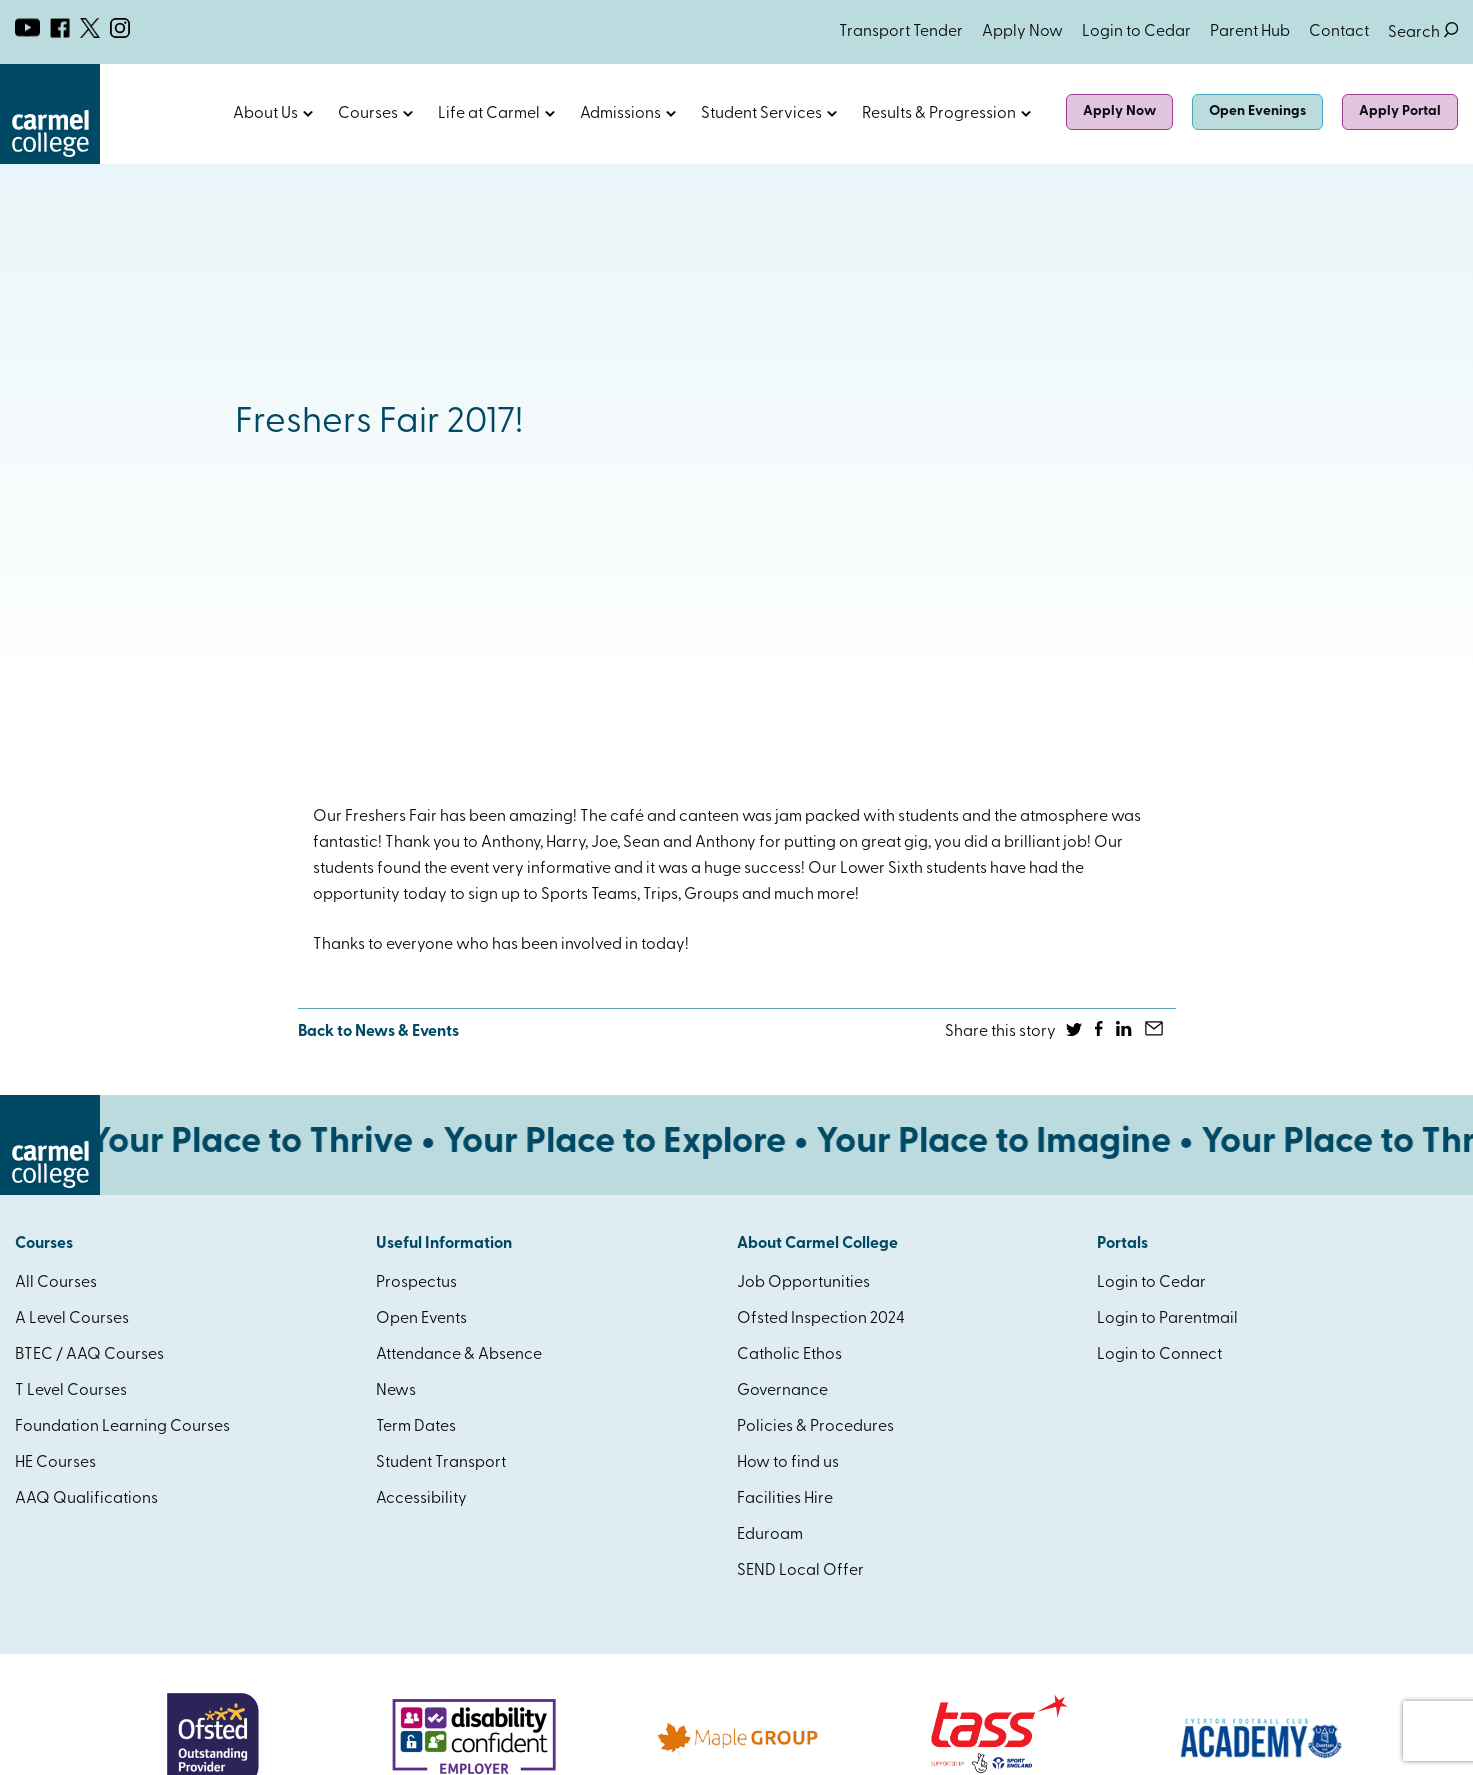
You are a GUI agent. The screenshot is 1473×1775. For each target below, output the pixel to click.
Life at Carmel (489, 114)
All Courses (56, 1283)
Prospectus (416, 1283)
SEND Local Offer (800, 1571)
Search (1423, 32)
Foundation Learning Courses (122, 1427)
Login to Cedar (1136, 32)
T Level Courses (71, 1391)
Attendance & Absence (459, 1355)
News (396, 1391)
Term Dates (416, 1427)
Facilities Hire (785, 1499)
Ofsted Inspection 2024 (821, 1319)
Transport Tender (901, 32)
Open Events (421, 1319)
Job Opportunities (803, 1283)
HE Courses (55, 1463)
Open (308, 114)
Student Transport (441, 1463)
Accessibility (421, 1499)
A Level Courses (72, 1319)
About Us (265, 114)
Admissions (620, 114)
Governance (782, 1391)
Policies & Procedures (815, 1427)
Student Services (761, 114)
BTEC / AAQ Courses (89, 1355)
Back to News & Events (378, 1032)
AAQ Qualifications (86, 1499)
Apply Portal (1400, 111)
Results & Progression (939, 114)
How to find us (788, 1463)
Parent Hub (1250, 32)
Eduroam (770, 1535)
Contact (1339, 32)
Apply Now (1022, 32)
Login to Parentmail (1167, 1319)
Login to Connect (1159, 1355)
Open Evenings (1257, 111)
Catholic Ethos (789, 1355)
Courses (368, 114)
